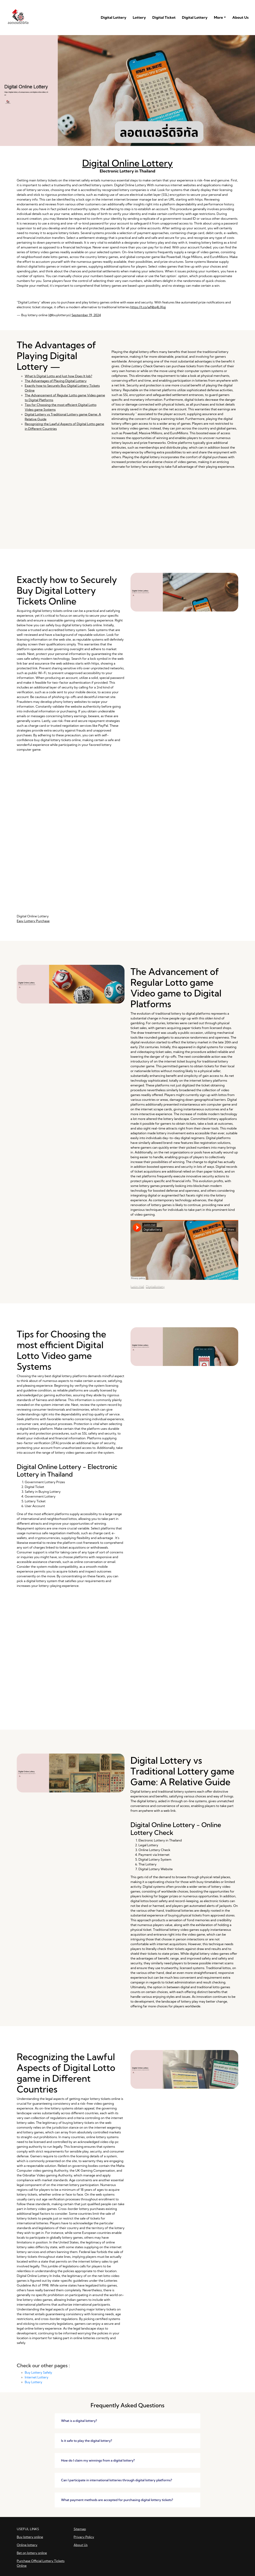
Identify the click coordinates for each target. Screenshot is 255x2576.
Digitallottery (155, 1287)
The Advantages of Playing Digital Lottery (56, 381)
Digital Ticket (164, 17)
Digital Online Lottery (127, 163)
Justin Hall (137, 1287)
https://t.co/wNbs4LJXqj (148, 307)
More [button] (218, 17)
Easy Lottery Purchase (33, 921)
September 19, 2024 (86, 315)
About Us (240, 17)
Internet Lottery (36, 2377)
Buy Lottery (33, 2382)
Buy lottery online (30, 2537)
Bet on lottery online (32, 2553)
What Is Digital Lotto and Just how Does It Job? (58, 376)
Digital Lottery (113, 17)
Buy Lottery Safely (38, 2372)
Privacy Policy (84, 2537)
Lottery (139, 17)
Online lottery (27, 2545)
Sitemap (80, 2529)
